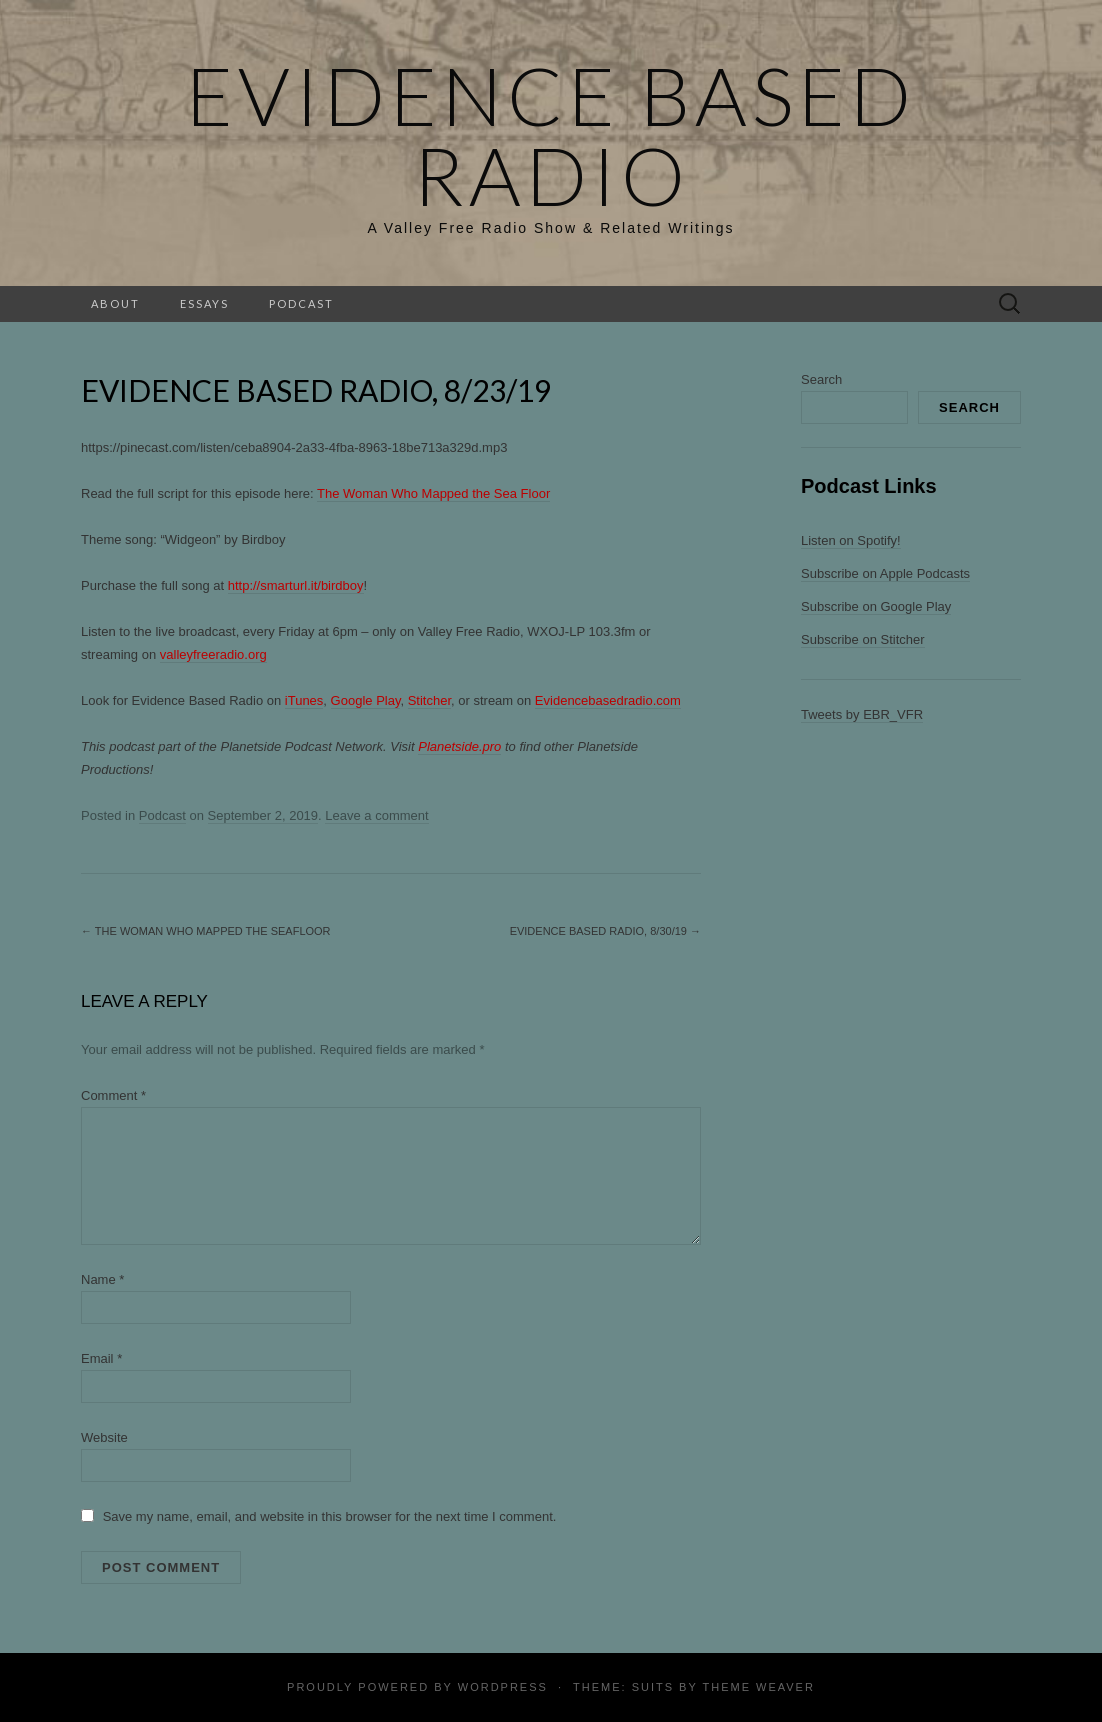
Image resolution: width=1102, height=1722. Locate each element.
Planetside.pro (459, 746)
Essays (204, 303)
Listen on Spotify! (851, 540)
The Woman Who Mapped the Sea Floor (433, 493)
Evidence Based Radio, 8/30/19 (605, 931)
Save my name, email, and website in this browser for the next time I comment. (330, 1516)
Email (101, 1358)
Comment (113, 1095)
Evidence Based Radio (551, 135)
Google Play (366, 700)
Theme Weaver (758, 1687)
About (115, 303)
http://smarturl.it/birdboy (296, 585)
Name (102, 1279)
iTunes (304, 700)
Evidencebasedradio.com (608, 700)
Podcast (301, 303)
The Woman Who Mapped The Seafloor (206, 931)
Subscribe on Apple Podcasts (885, 573)
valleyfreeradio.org (213, 654)
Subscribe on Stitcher (863, 639)
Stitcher (429, 700)
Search (821, 379)
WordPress (503, 1687)
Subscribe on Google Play (876, 606)
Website (104, 1437)
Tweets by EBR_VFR (862, 714)
